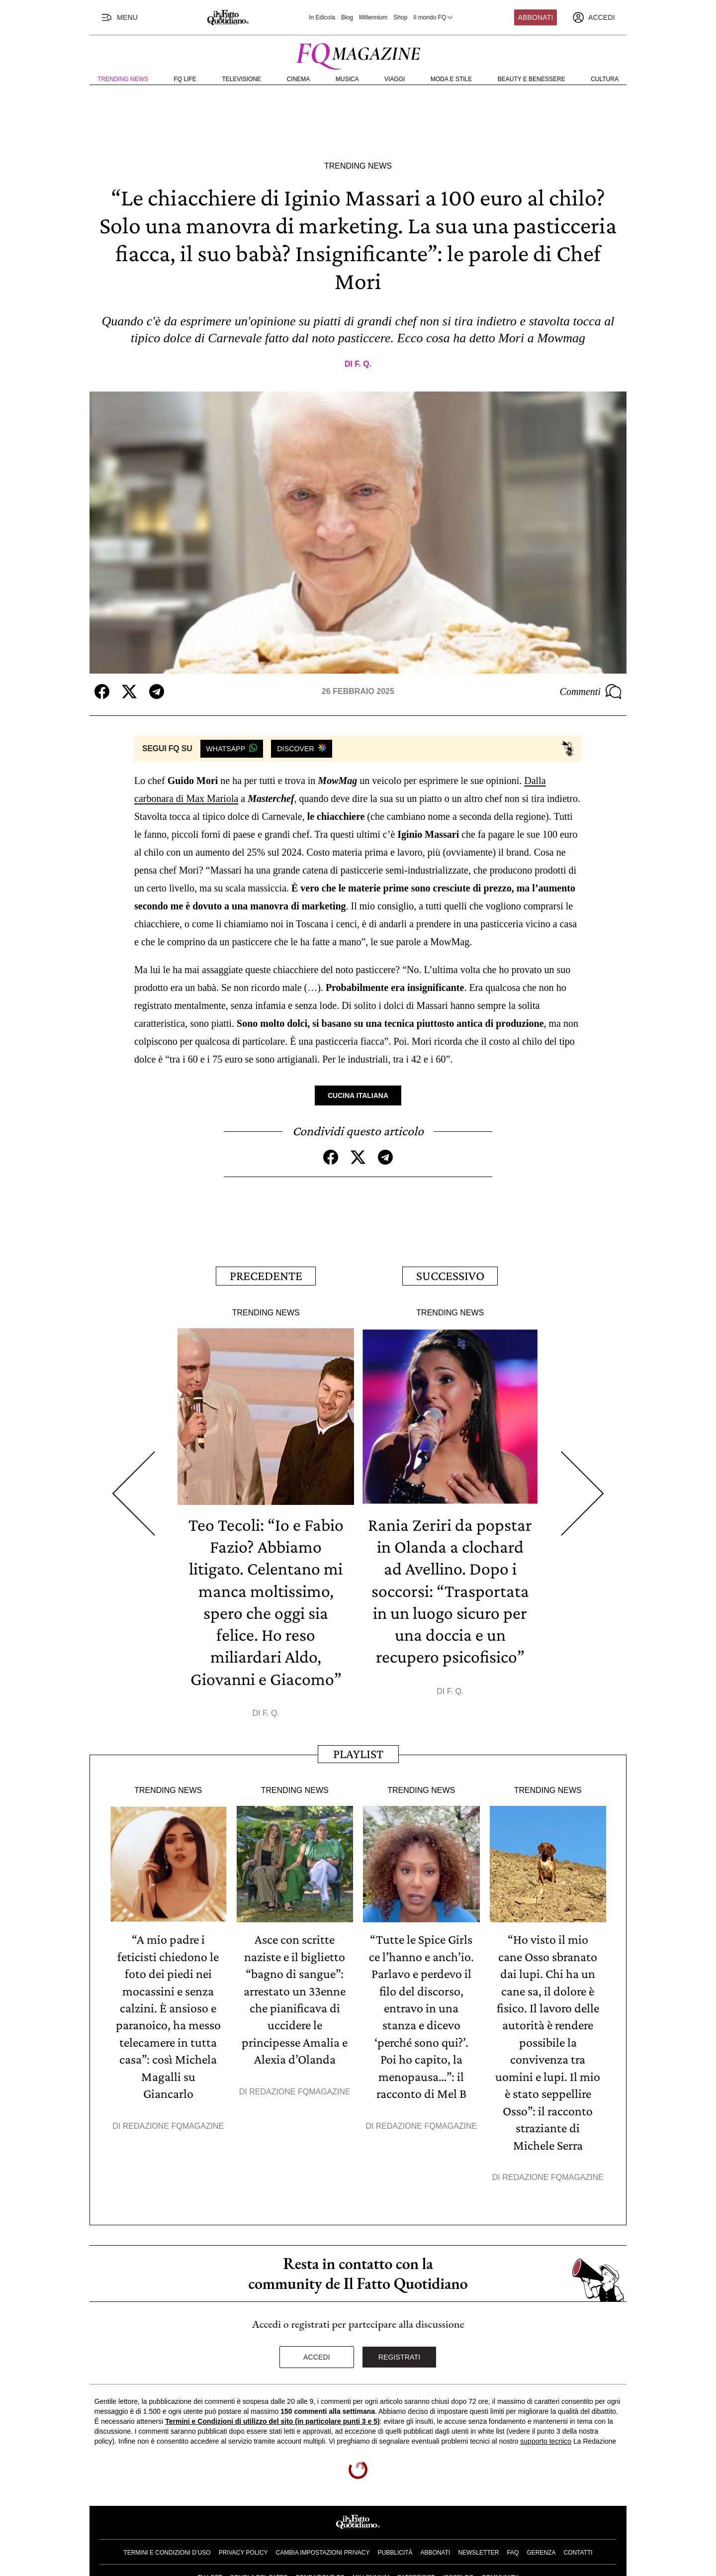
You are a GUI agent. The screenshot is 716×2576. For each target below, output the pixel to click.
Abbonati (535, 17)
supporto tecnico (545, 2436)
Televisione (241, 79)
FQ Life (185, 79)
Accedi (316, 2352)
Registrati (399, 2352)
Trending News (122, 79)
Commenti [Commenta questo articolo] (591, 691)
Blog (347, 17)
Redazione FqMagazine (173, 2121)
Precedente (266, 1275)
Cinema (298, 79)
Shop (400, 17)
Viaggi (394, 79)
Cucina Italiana (358, 1095)
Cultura (605, 79)
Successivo (450, 1275)
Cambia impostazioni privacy (323, 2547)
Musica (347, 79)
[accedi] (594, 17)
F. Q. (363, 364)
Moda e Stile (451, 79)
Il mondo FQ (433, 17)
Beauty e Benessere (531, 79)
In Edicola (322, 17)
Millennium (373, 17)
